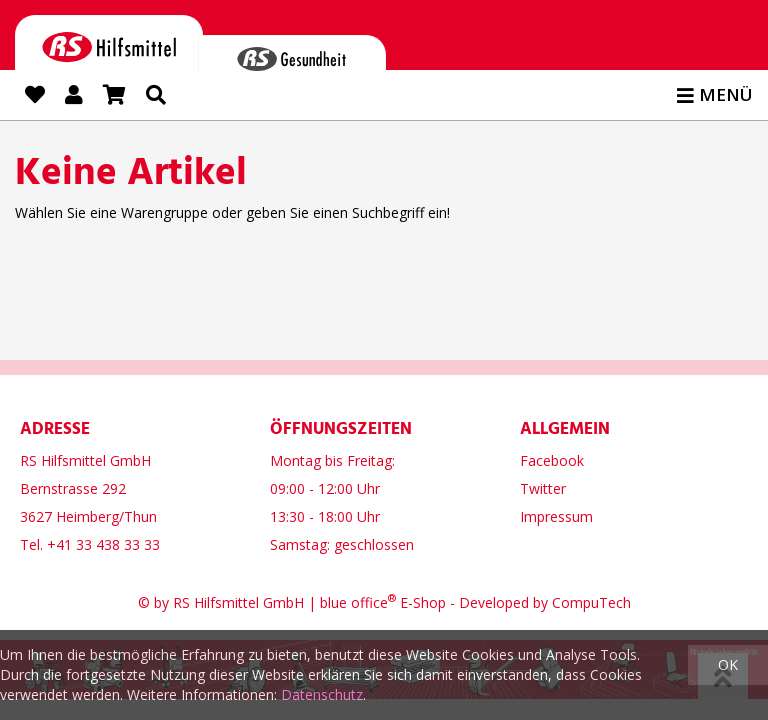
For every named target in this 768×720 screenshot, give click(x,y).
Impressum (556, 516)
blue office (358, 602)
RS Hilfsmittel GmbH (238, 602)
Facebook (552, 460)
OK (728, 664)
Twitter (543, 488)
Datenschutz (322, 694)
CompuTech (591, 602)
